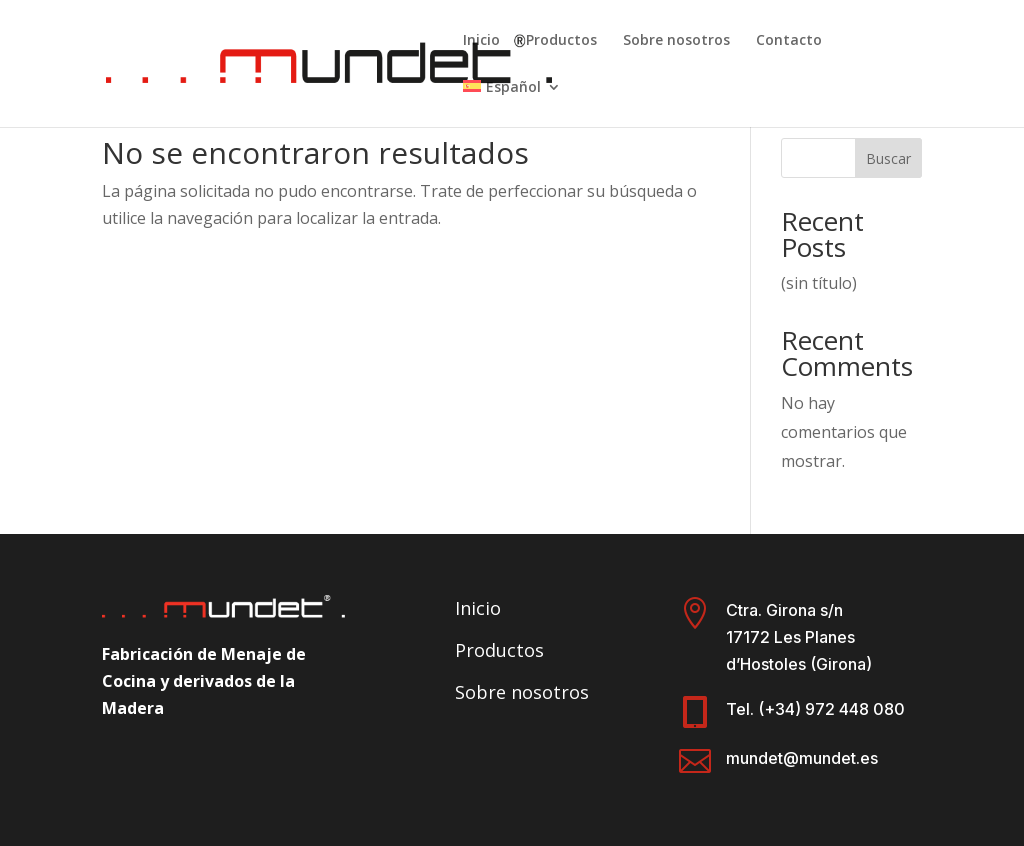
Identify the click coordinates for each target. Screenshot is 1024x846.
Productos (561, 41)
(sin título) (819, 283)
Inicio (481, 41)
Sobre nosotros (676, 41)
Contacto (789, 41)
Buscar (888, 158)
